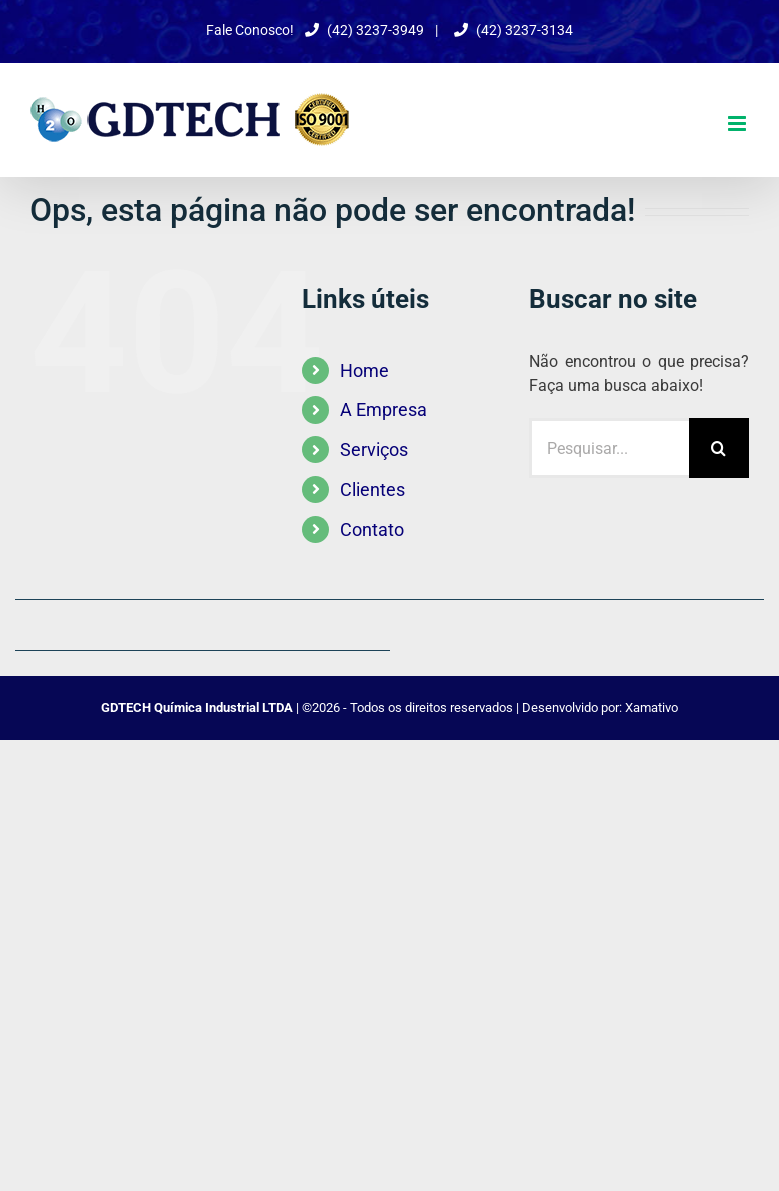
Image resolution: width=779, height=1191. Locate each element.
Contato (372, 529)
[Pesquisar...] (609, 448)
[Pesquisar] (719, 448)
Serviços (374, 449)
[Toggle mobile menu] (738, 123)
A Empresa (383, 409)
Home (364, 370)
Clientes (372, 489)
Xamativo (651, 707)
